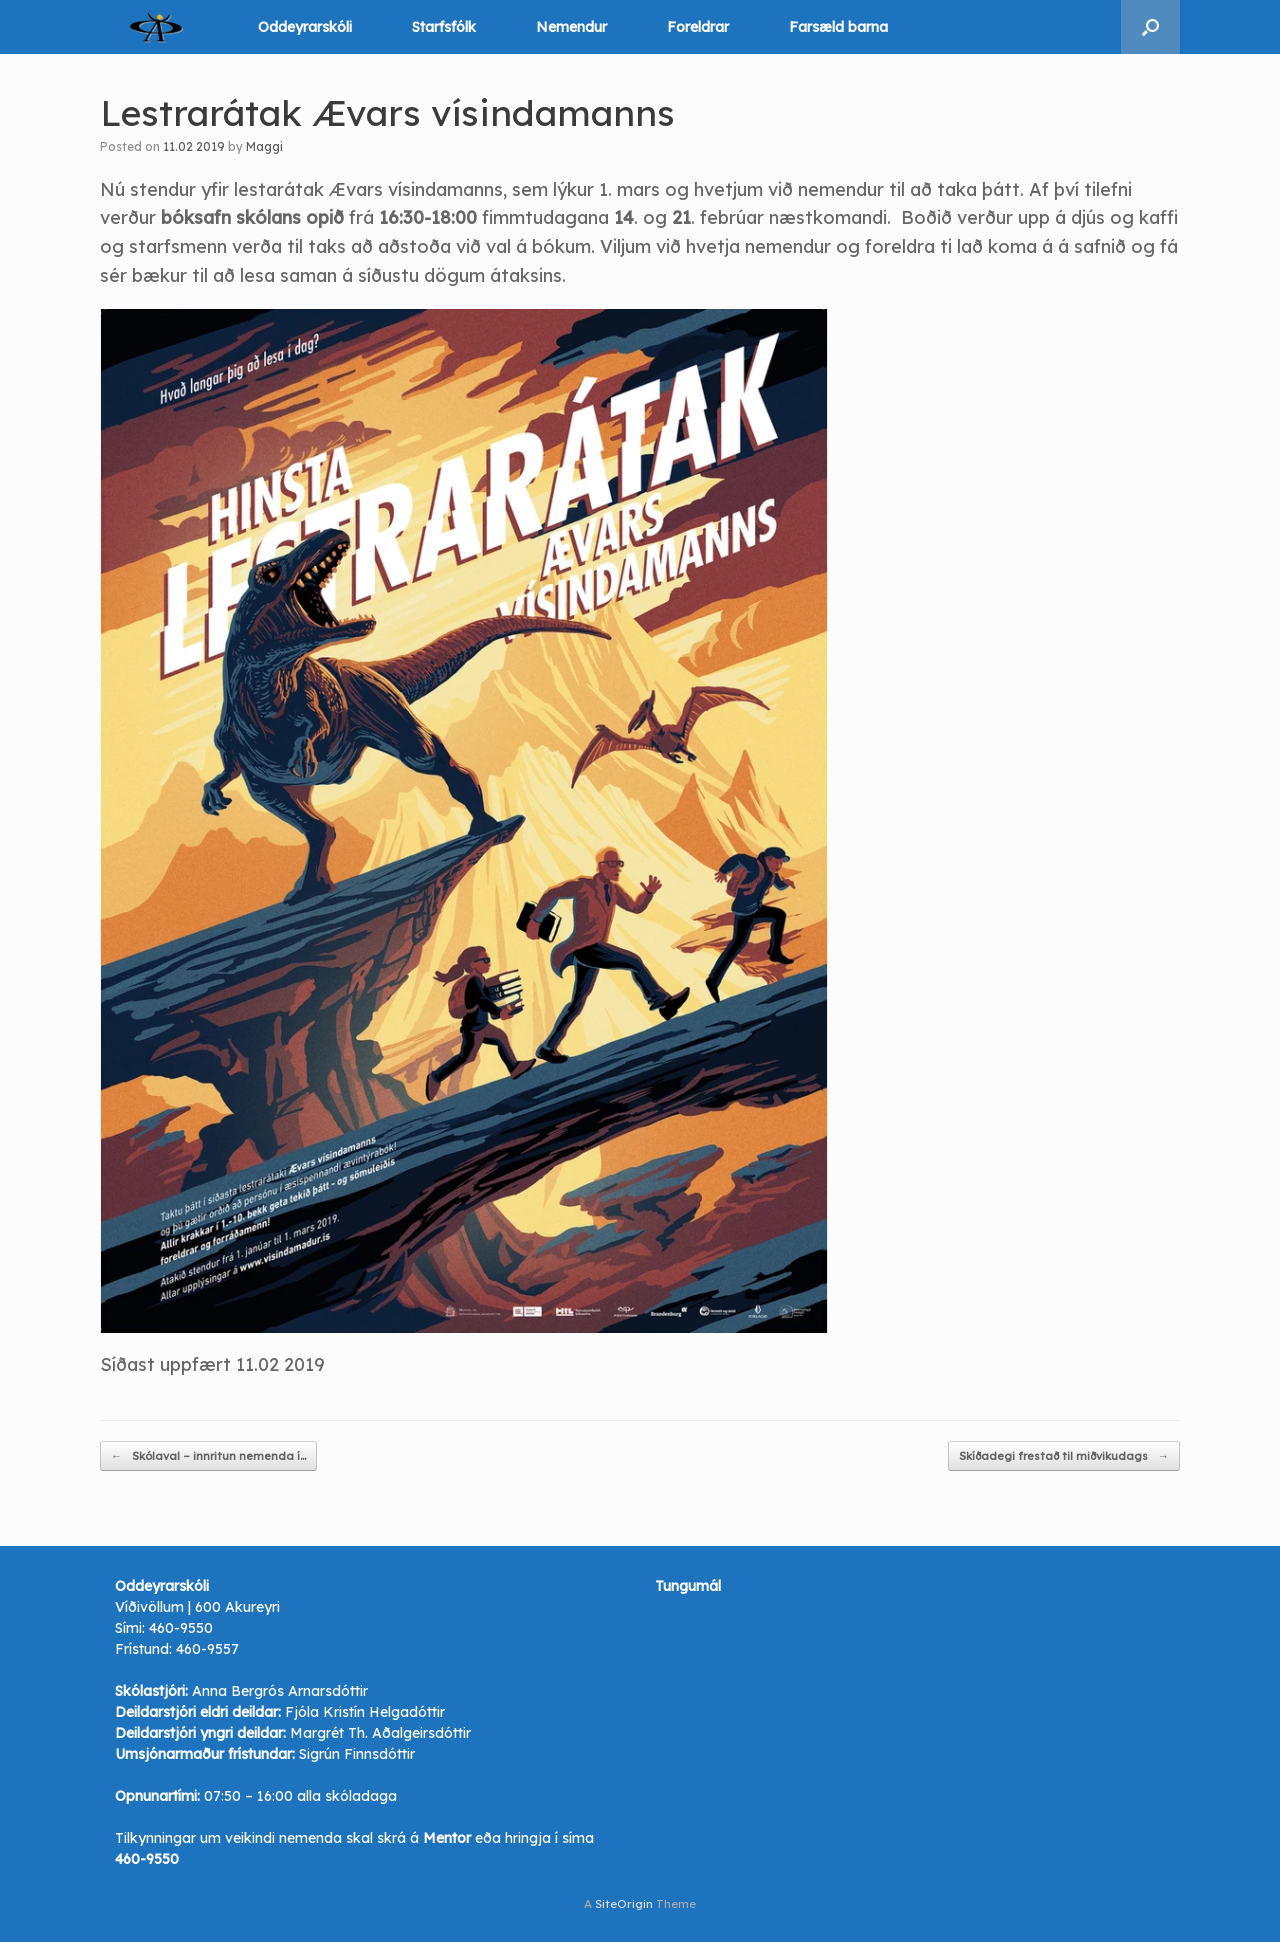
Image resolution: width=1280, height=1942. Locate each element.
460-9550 (181, 1628)
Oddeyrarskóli (305, 27)
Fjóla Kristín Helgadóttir (365, 1712)
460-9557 (207, 1649)
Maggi (264, 146)
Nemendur (571, 27)
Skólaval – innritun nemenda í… (208, 1456)
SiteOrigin (624, 1903)
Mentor (447, 1838)
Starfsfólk (444, 27)
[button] (1150, 27)
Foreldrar (698, 27)
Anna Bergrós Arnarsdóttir (280, 1691)
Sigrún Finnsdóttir (357, 1754)
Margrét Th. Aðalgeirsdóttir (380, 1733)
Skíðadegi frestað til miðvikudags (1064, 1456)
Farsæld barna (838, 27)
